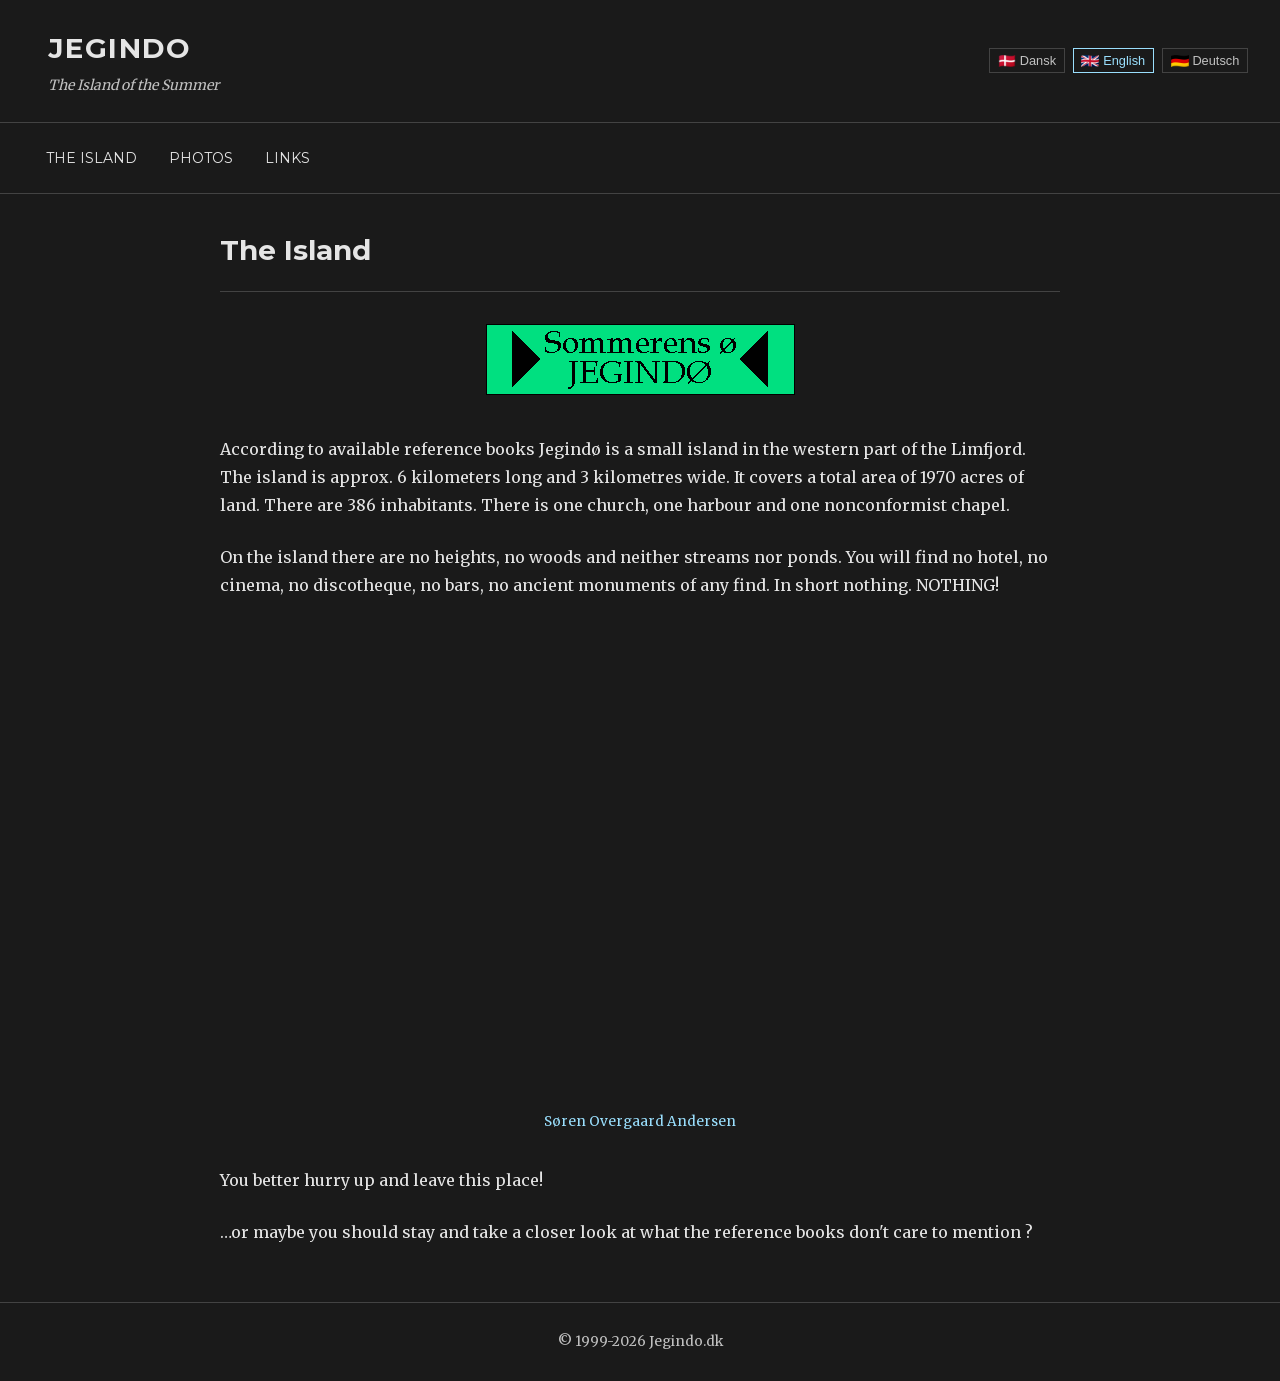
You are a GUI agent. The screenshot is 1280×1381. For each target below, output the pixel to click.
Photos (201, 158)
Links (287, 158)
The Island (91, 158)
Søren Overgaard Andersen (640, 1121)
